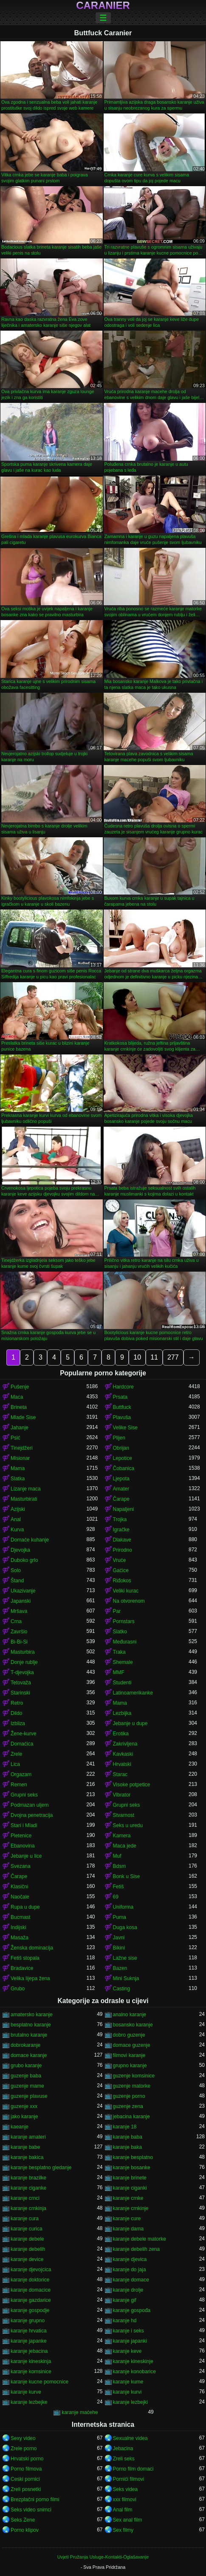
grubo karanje (26, 2066)
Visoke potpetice (131, 1785)
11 (154, 1357)
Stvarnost (124, 1815)
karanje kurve (26, 2392)
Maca (17, 1397)
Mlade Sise (23, 1417)
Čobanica (124, 1468)
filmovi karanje (129, 2055)
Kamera (122, 1836)
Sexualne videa (130, 2438)
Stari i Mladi (24, 1825)
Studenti (122, 1683)
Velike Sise (125, 1428)
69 (116, 1897)
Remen (19, 1785)
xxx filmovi (124, 2499)
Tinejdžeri (22, 1448)
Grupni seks (24, 1795)
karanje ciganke (28, 2188)
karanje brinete (130, 2178)
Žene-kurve (24, 1734)
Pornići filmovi (128, 2479)
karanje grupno (28, 2321)
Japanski (21, 1601)
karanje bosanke (131, 2168)
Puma (119, 1917)
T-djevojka (22, 1672)
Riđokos (122, 1581)
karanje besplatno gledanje (41, 2168)
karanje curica (26, 2229)
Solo (16, 1570)
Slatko (120, 1632)
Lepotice (122, 1458)
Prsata (120, 1397)
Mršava (19, 1611)
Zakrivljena (125, 1744)
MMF (118, 1672)
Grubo (18, 1989)
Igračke (121, 1530)
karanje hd (125, 2321)
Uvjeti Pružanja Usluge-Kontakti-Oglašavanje (103, 2556)
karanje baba (127, 2137)
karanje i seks (128, 2331)
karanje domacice (31, 2290)
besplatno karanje (31, 2025)
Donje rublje (24, 1662)
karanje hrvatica (29, 2331)
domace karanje (29, 2055)
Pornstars (124, 1621)
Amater (121, 1489)
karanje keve (127, 2351)
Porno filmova (26, 2469)
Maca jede (124, 1846)
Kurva (17, 1530)
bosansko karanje (133, 2025)
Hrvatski (122, 1764)
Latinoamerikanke (133, 1693)
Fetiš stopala (25, 1958)
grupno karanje (130, 2066)
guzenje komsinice (134, 2076)
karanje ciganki (130, 2188)
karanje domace (131, 2280)
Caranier (103, 5)
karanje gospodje (30, 2310)
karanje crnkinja (28, 2208)
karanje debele (27, 2239)
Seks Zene (23, 2520)
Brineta (19, 1407)
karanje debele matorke (139, 2239)
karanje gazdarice (31, 2300)
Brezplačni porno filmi (35, 2499)
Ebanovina (23, 1846)
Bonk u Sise (126, 1876)
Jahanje (19, 1428)
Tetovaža (21, 1683)
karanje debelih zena (136, 2249)
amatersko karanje (32, 2015)
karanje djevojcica (31, 2270)
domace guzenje (131, 2045)
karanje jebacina (29, 2351)
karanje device (27, 2259)
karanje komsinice (31, 2372)
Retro (17, 1703)
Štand (17, 1581)
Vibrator (122, 1795)
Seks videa (125, 2489)
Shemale (123, 1662)
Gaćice (121, 1570)
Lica (15, 1764)
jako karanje (24, 2117)
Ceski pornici (25, 2479)
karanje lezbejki (130, 2402)
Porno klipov (25, 2530)
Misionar (20, 1458)
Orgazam (21, 1774)
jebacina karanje (131, 2117)
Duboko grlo (24, 1560)
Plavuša (122, 1417)
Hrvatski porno (27, 2459)
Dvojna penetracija (32, 1815)
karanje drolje (128, 2290)
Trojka (120, 1519)
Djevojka (20, 1550)
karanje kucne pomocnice (39, 2382)
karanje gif (124, 2300)
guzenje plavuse (29, 2096)
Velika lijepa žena (30, 1978)
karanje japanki (130, 2341)
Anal (16, 1519)
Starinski (20, 1693)
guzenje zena (128, 2106)
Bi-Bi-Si (19, 1642)
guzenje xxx (24, 2106)
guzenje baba (26, 2076)
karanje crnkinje (131, 2208)
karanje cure (127, 2219)
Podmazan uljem (29, 1805)
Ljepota (121, 1479)
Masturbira (23, 1652)
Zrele (16, 1754)
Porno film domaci (133, 2469)
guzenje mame (27, 2086)
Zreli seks (124, 2459)
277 (173, 1357)
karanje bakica (27, 2157)
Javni (119, 1938)
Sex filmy (123, 2530)
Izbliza (18, 1723)
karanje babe (25, 2147)
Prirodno (122, 1550)
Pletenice (21, 1836)
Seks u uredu (128, 1825)
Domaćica (22, 1744)
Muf (117, 1856)
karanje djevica (130, 2259)
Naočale (20, 1897)
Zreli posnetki (26, 2489)
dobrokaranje (25, 2045)
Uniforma (123, 1907)
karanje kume (128, 2382)
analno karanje (130, 2015)
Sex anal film (127, 2520)
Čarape (121, 1499)
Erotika (121, 1734)
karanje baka (127, 2147)
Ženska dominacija (32, 1948)
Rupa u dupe (25, 1907)
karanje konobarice (134, 2372)
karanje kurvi (127, 2392)
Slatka (18, 1479)
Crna (16, 1621)
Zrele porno (24, 2448)
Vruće (119, 1560)
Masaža (19, 1938)
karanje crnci (25, 2198)
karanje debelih (28, 2249)
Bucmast (21, 1917)
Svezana (21, 1866)
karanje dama (128, 2229)
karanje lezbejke (29, 2402)
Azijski (18, 1509)
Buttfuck (122, 1407)
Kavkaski (123, 1754)
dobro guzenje (129, 2035)
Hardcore (123, 1387)
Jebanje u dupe (130, 1723)
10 (137, 1357)
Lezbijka (122, 1713)
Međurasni (125, 1642)
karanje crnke (128, 2198)
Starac (120, 1774)
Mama (18, 1468)
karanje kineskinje (133, 2361)
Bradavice (22, 1968)
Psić (15, 1438)
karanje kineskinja (31, 2361)
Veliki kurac (126, 1591)
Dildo (16, 1713)
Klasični (19, 1887)
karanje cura (25, 2219)
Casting (121, 1989)
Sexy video (23, 2438)
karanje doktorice (30, 2280)
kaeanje (19, 2127)
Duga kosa (125, 1927)
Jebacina (123, 2448)
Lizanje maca (26, 1489)
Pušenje (20, 1387)
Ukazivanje (23, 1591)
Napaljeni (123, 1509)
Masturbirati (24, 1499)
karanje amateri (28, 2137)
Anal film (123, 2510)
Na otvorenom (129, 1601)
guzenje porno (129, 2096)
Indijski (18, 1927)
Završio (19, 1632)
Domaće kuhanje (30, 1540)
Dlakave (122, 1540)
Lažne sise (125, 1958)
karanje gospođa (132, 2310)
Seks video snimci (31, 2510)
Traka (119, 1652)
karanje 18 (125, 2127)
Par (117, 1611)
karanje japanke (29, 2341)
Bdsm (119, 1866)
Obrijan (121, 1448)
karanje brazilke (28, 2178)
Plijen (119, 1438)
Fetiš (118, 1887)
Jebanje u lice (26, 1856)
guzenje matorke (132, 2086)
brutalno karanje (29, 2035)
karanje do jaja (129, 2270)
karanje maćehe (80, 2412)
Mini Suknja (126, 1978)
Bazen (120, 1968)
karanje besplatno (133, 2157)
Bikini (119, 1948)
